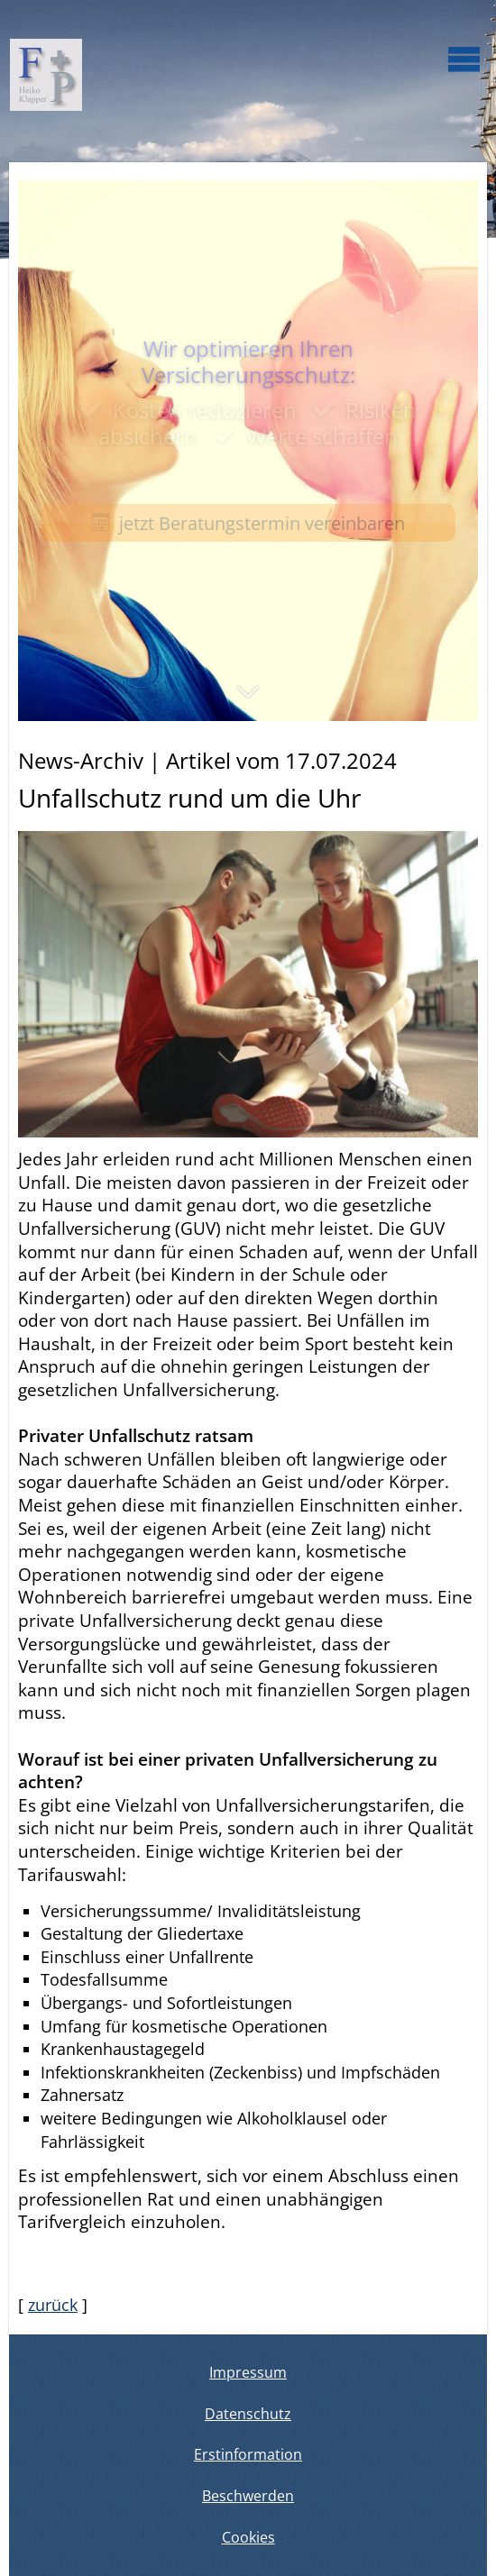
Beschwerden (248, 2496)
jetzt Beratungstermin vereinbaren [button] (248, 523)
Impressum (248, 2372)
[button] (248, 700)
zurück (53, 2305)
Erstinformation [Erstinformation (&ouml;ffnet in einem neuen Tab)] (248, 2454)
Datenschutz (248, 2414)
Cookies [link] (248, 2537)
